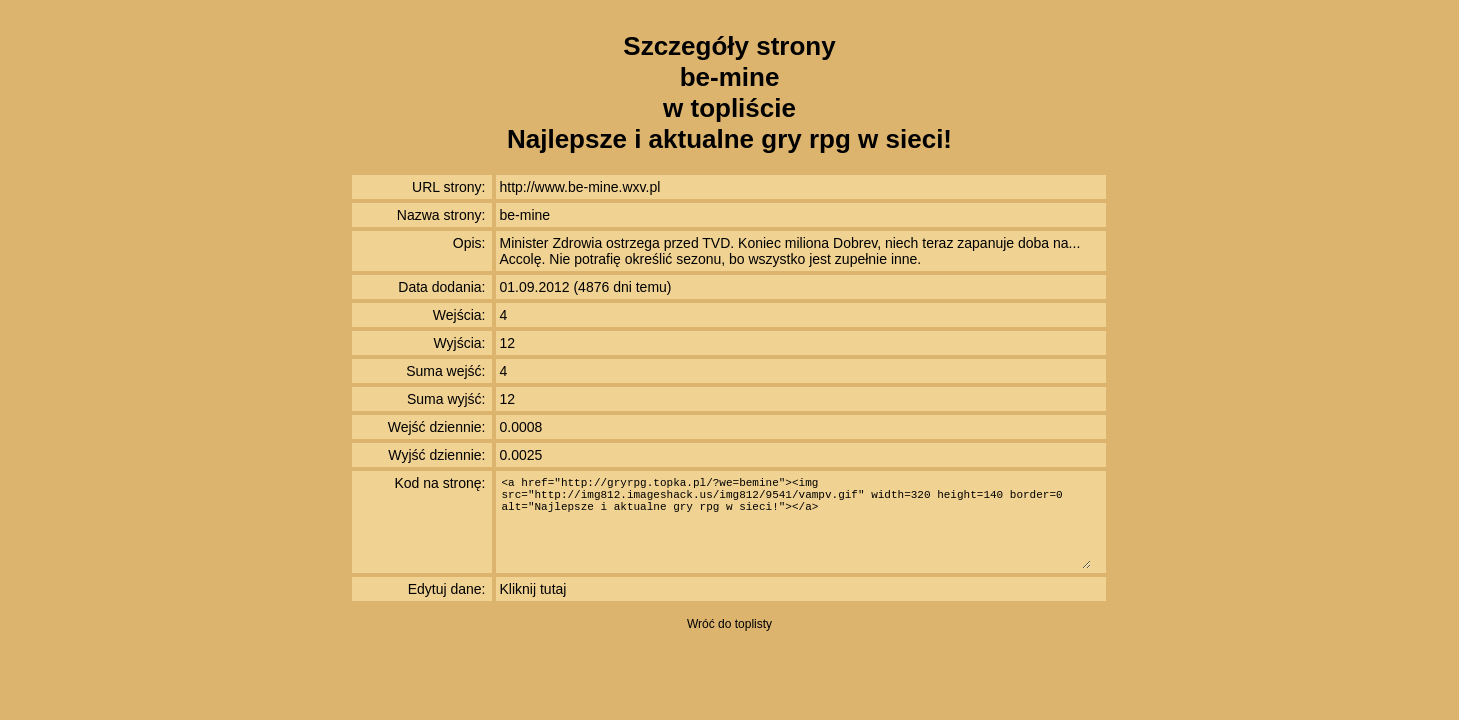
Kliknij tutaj (533, 589)
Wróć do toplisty (729, 624)
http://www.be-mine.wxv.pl (580, 187)
